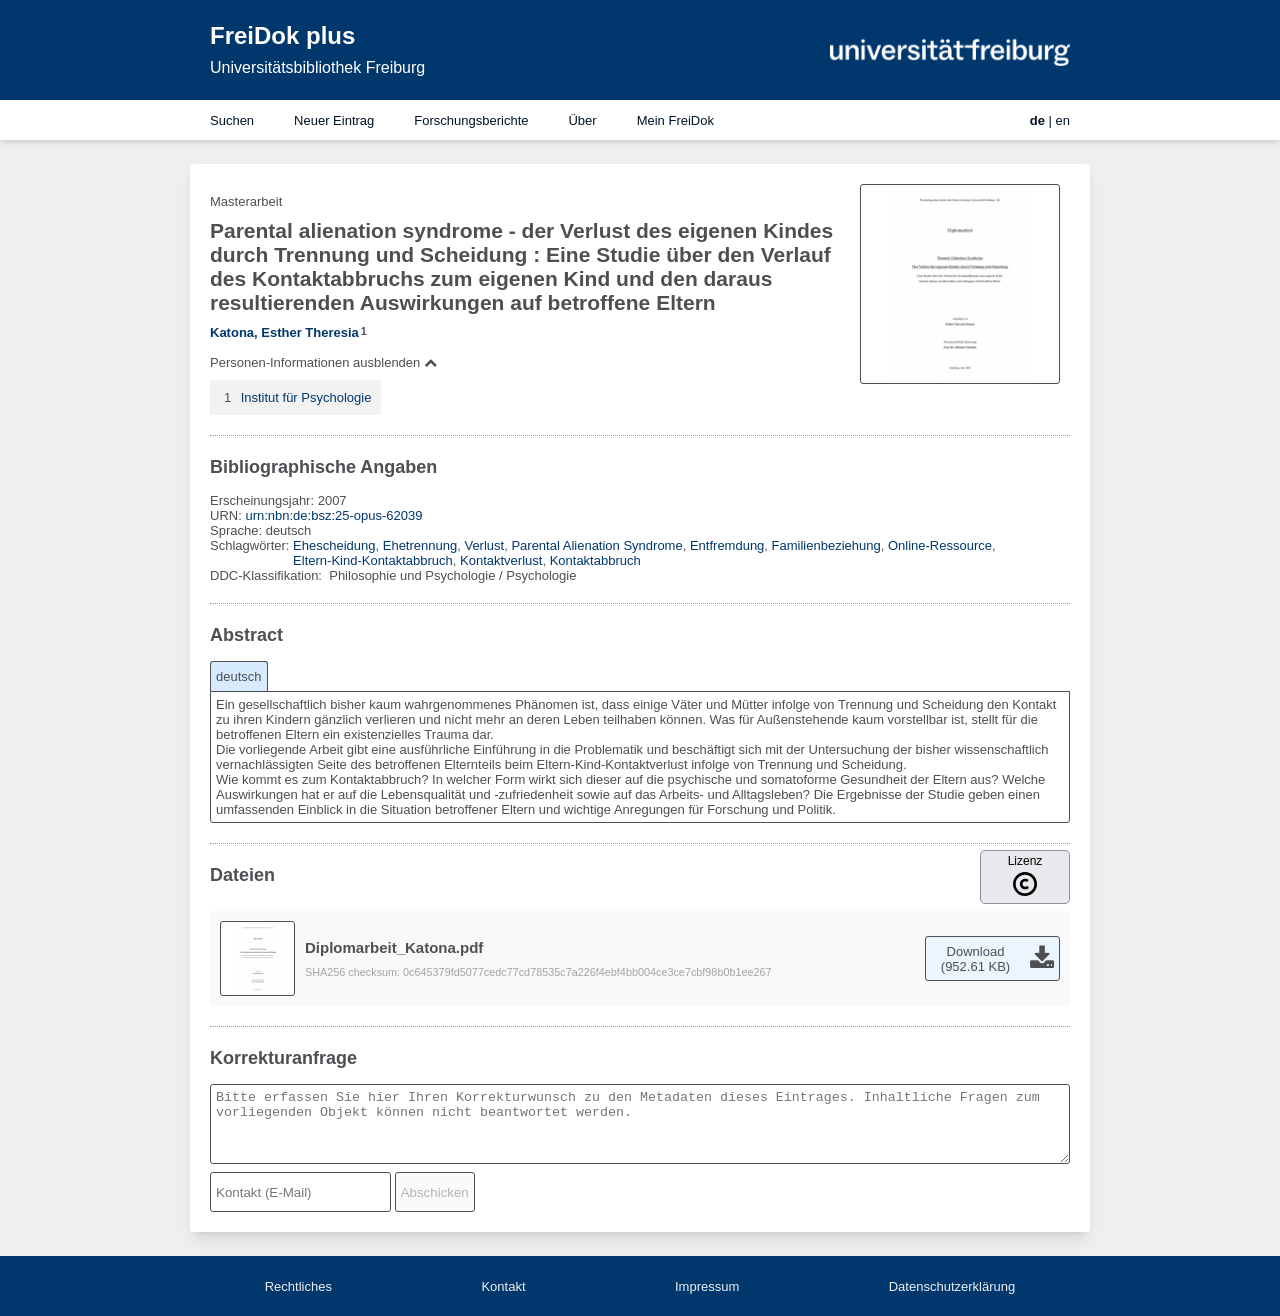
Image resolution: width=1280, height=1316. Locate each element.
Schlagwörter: (251, 545)
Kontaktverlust (501, 560)
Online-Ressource (940, 545)
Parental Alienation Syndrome (596, 545)
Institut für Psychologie (306, 397)
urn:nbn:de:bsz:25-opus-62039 (333, 515)
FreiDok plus (282, 35)
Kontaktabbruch (595, 560)
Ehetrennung (420, 545)
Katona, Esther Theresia (284, 332)
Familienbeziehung (826, 545)
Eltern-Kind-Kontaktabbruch (373, 560)
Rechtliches (298, 1286)
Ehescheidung (334, 545)
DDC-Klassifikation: (268, 575)
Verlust (484, 545)
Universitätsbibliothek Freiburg (317, 67)
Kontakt (503, 1286)
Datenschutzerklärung (952, 1286)
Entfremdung (727, 545)
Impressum (707, 1286)
